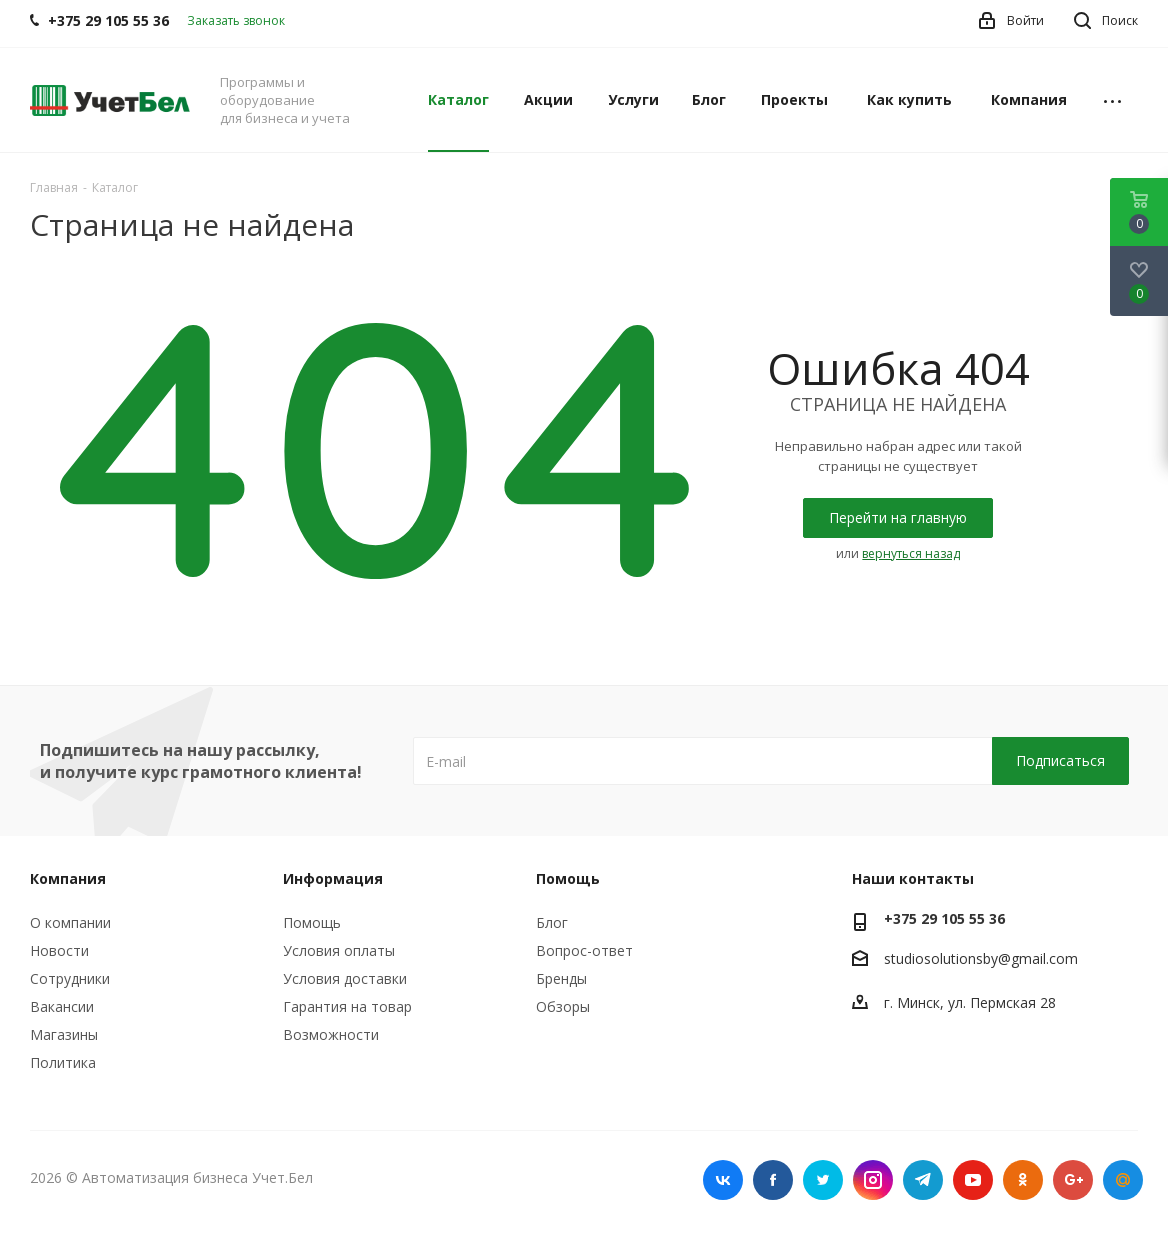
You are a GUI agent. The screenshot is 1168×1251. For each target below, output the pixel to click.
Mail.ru (1123, 1180)
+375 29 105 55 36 (944, 918)
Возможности (331, 1034)
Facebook (773, 1180)
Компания (68, 878)
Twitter (823, 1180)
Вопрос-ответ (584, 950)
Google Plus (1073, 1180)
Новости (59, 950)
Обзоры (563, 1006)
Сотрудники (70, 978)
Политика (63, 1062)
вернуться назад (911, 553)
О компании (70, 922)
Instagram (873, 1180)
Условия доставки (345, 978)
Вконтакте (723, 1180)
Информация (333, 878)
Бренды (561, 978)
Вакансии (62, 1006)
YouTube (973, 1180)
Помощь (312, 922)
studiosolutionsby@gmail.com (981, 958)
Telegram (923, 1180)
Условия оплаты (339, 950)
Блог (552, 922)
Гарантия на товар (347, 1006)
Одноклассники (1023, 1180)
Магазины (64, 1034)
